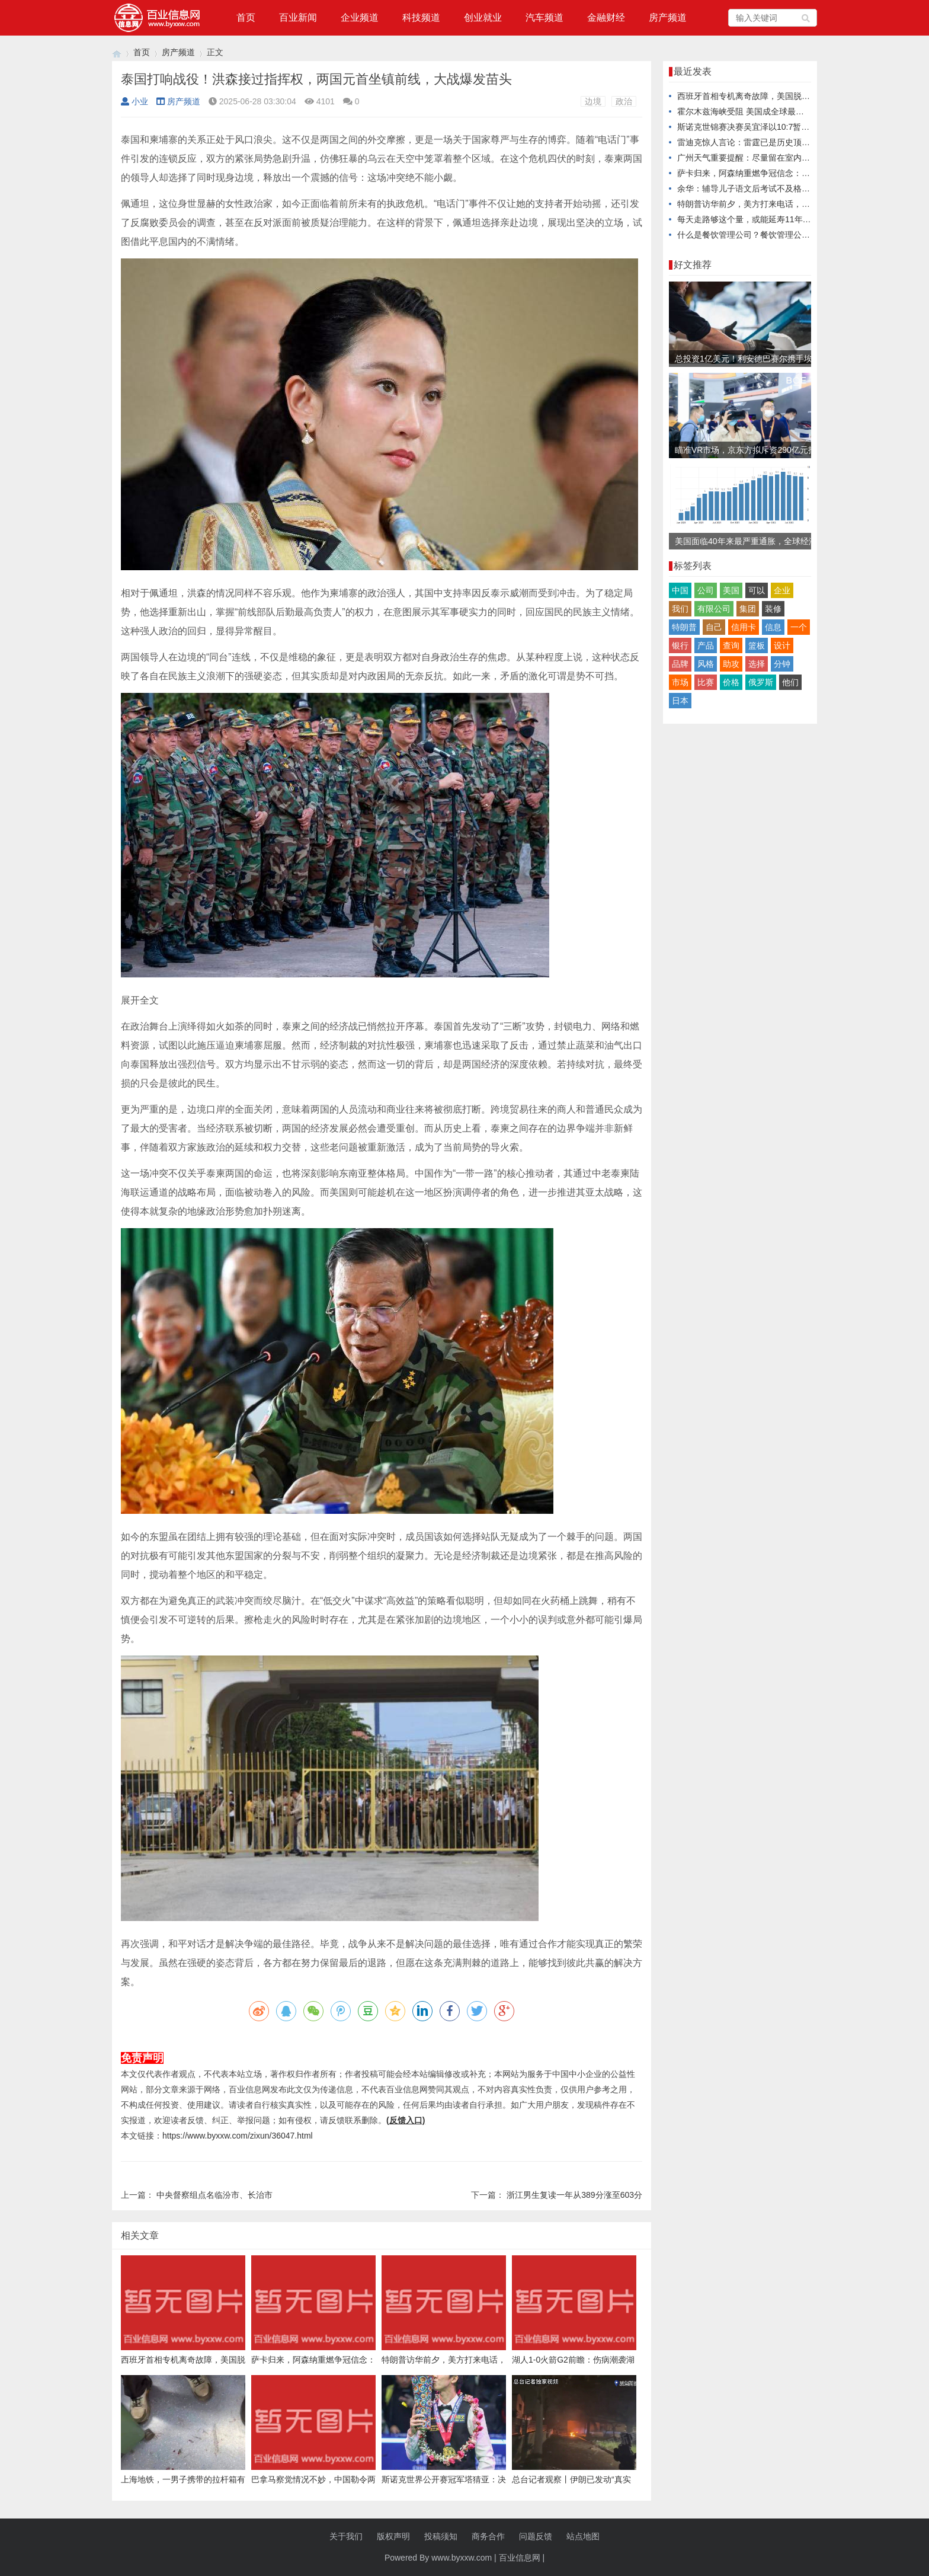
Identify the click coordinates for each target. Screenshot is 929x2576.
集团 (747, 608)
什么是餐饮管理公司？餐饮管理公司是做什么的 (764, 234)
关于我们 (346, 2536)
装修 (773, 608)
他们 (790, 682)
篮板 (756, 645)
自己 (714, 627)
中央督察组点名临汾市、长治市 (214, 2195)
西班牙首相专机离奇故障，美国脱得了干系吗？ (764, 96)
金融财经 (606, 17)
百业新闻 (298, 17)
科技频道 (421, 17)
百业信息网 (519, 2557)
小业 (134, 101)
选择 (756, 664)
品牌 (680, 664)
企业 (782, 590)
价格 (731, 682)
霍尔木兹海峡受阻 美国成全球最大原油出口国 (761, 111)
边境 (593, 101)
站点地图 (583, 2536)
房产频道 (668, 17)
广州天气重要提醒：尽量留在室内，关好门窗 (760, 157)
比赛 (705, 682)
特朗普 (684, 627)
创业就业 (483, 17)
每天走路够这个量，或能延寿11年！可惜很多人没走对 (777, 219)
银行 (680, 645)
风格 (705, 664)
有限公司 (714, 608)
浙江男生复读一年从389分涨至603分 (574, 2195)
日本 (680, 700)
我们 (680, 608)
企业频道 (360, 17)
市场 (680, 682)
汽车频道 (544, 17)
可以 (756, 590)
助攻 (731, 664)
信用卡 (743, 627)
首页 (245, 17)
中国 (680, 590)
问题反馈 (535, 2536)
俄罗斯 (760, 682)
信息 (773, 627)
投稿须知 (440, 2536)
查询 (731, 645)
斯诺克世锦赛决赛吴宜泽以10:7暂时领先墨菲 (759, 127)
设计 (782, 645)
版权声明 (393, 2536)
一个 (798, 627)
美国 (731, 590)
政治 (624, 101)
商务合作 (488, 2536)
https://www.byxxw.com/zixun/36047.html (237, 2135)
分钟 (782, 664)
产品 (705, 645)
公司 (705, 590)
